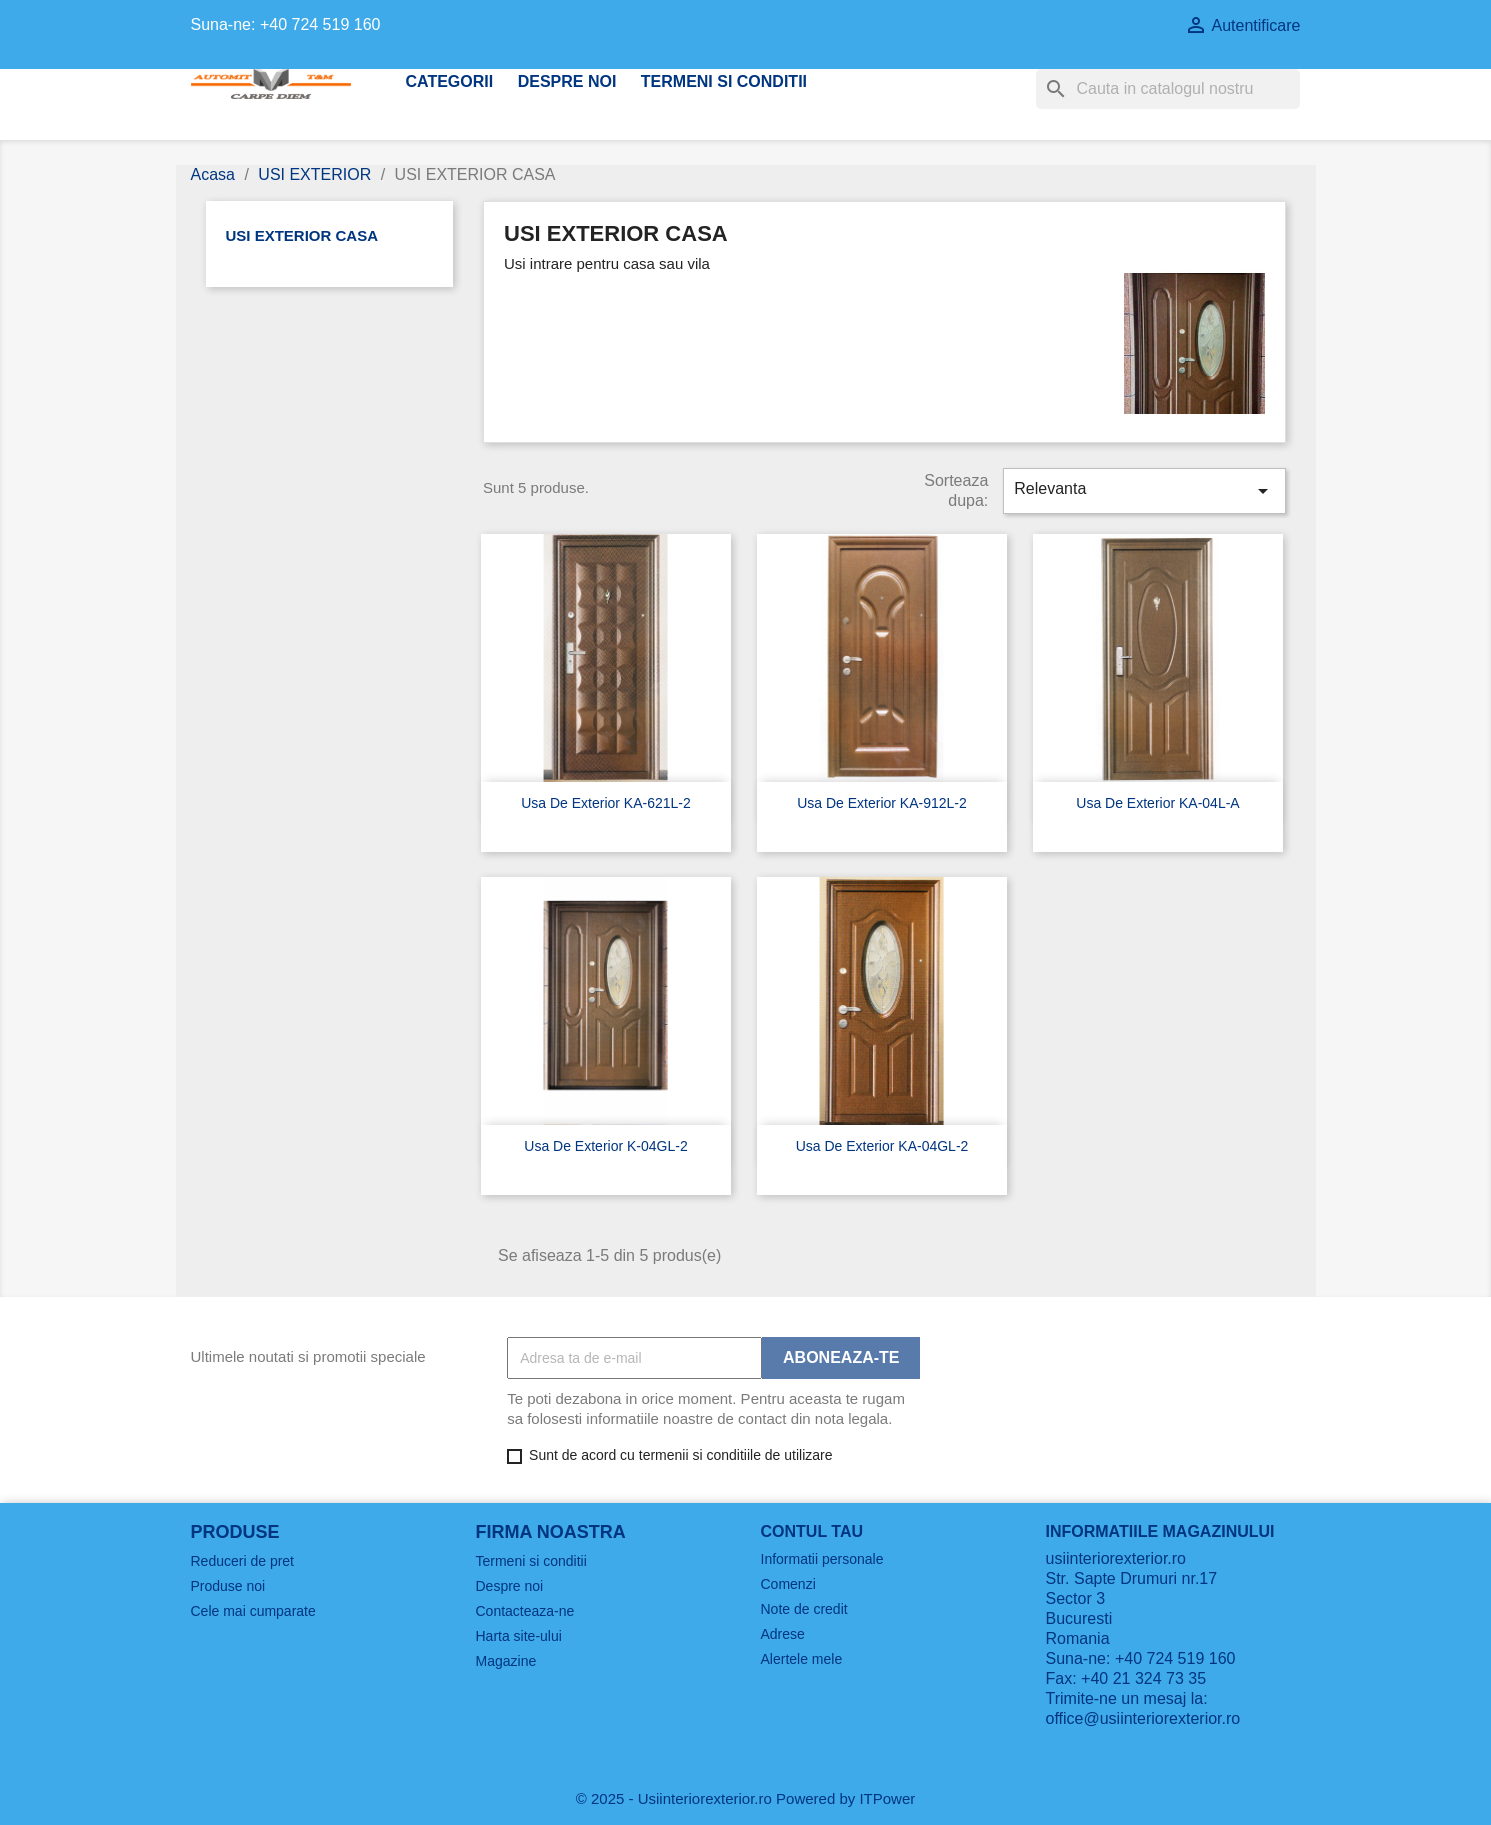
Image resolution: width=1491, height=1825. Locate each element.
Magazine (506, 1661)
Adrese (783, 1634)
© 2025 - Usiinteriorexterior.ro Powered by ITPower (746, 1798)
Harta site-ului (519, 1636)
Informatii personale (822, 1559)
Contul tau (812, 1531)
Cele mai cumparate (253, 1611)
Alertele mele (802, 1659)
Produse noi (228, 1586)
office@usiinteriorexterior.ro (1143, 1718)
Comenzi (788, 1584)
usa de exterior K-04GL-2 (605, 1146)
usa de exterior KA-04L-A (1157, 803)
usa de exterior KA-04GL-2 (882, 1146)
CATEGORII (450, 81)
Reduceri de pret (243, 1561)
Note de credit (804, 1609)
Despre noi (567, 81)
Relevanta (1144, 491)
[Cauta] (1168, 89)
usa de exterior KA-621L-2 (606, 803)
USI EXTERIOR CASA (302, 235)
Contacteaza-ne (525, 1611)
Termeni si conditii (724, 81)
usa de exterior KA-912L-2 (882, 803)
